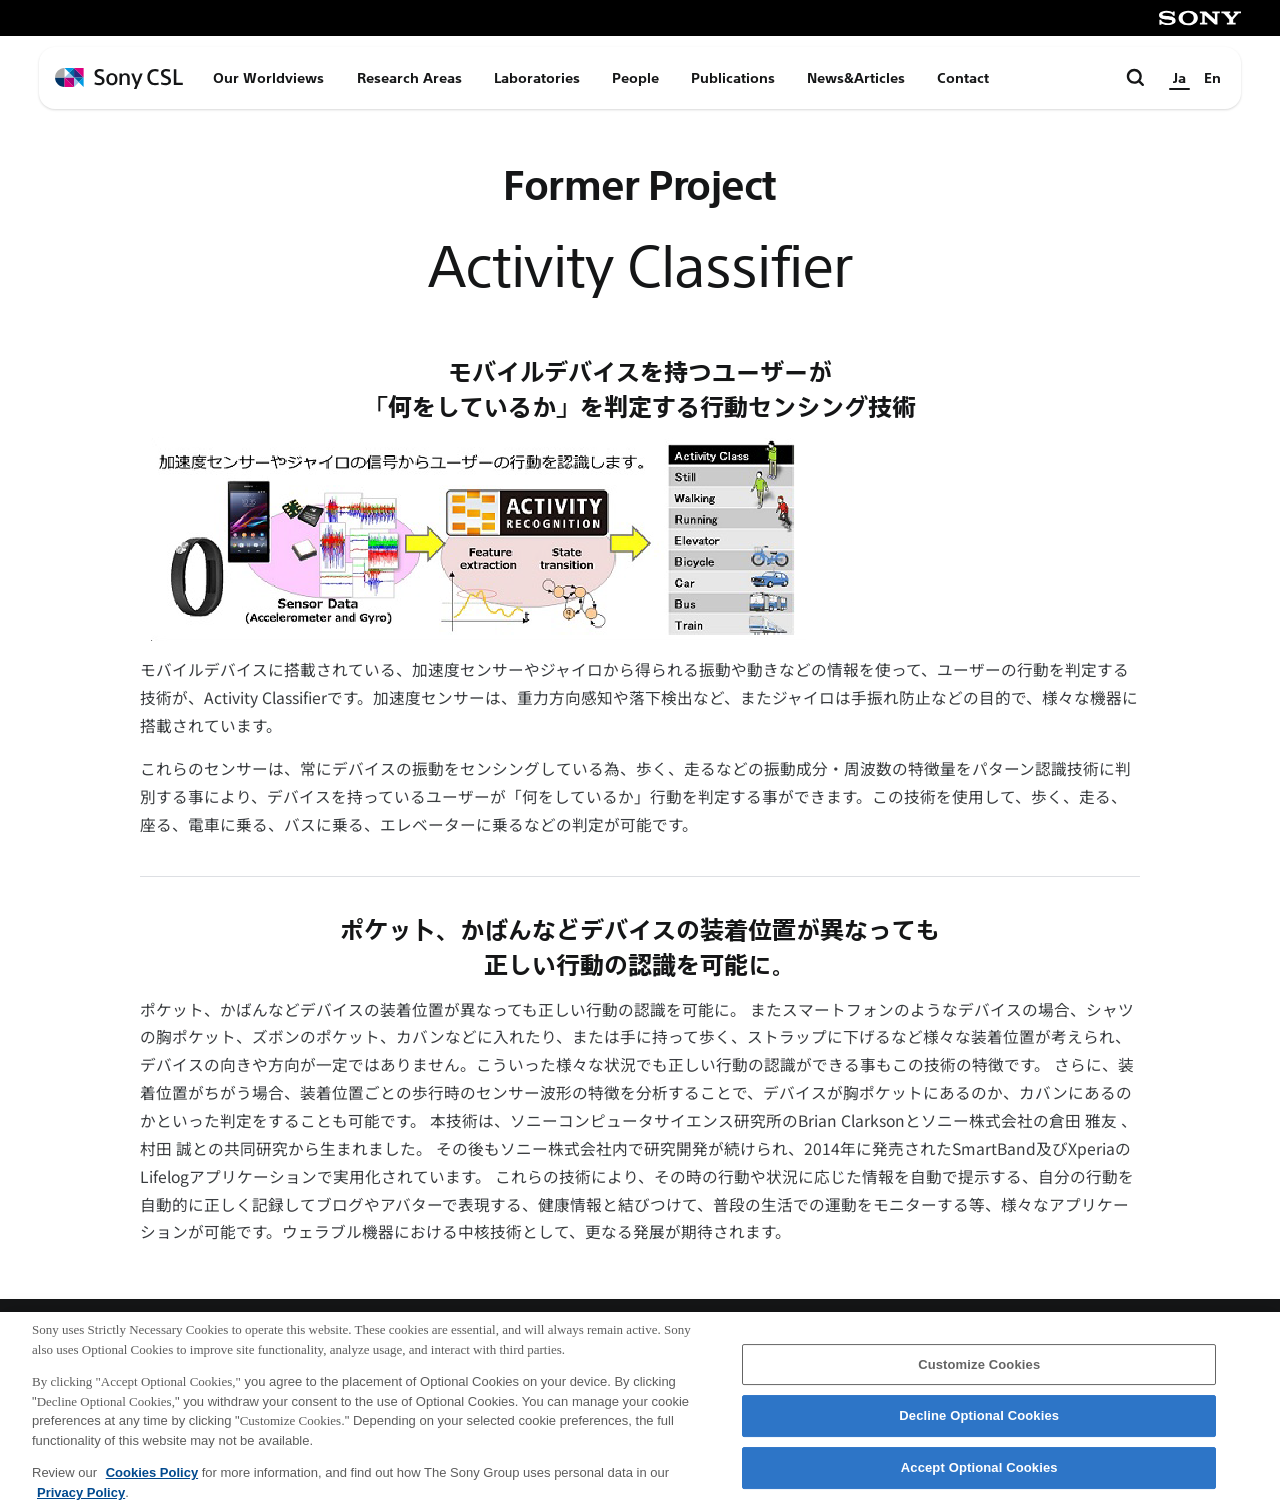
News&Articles (856, 78)
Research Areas (409, 78)
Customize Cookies (979, 1374)
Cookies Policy (152, 1483)
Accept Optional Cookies (979, 1477)
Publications (733, 78)
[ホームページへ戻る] (119, 78)
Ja (1179, 78)
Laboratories (537, 78)
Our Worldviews (268, 78)
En (1212, 78)
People (635, 78)
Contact (963, 78)
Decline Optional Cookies (979, 1426)
